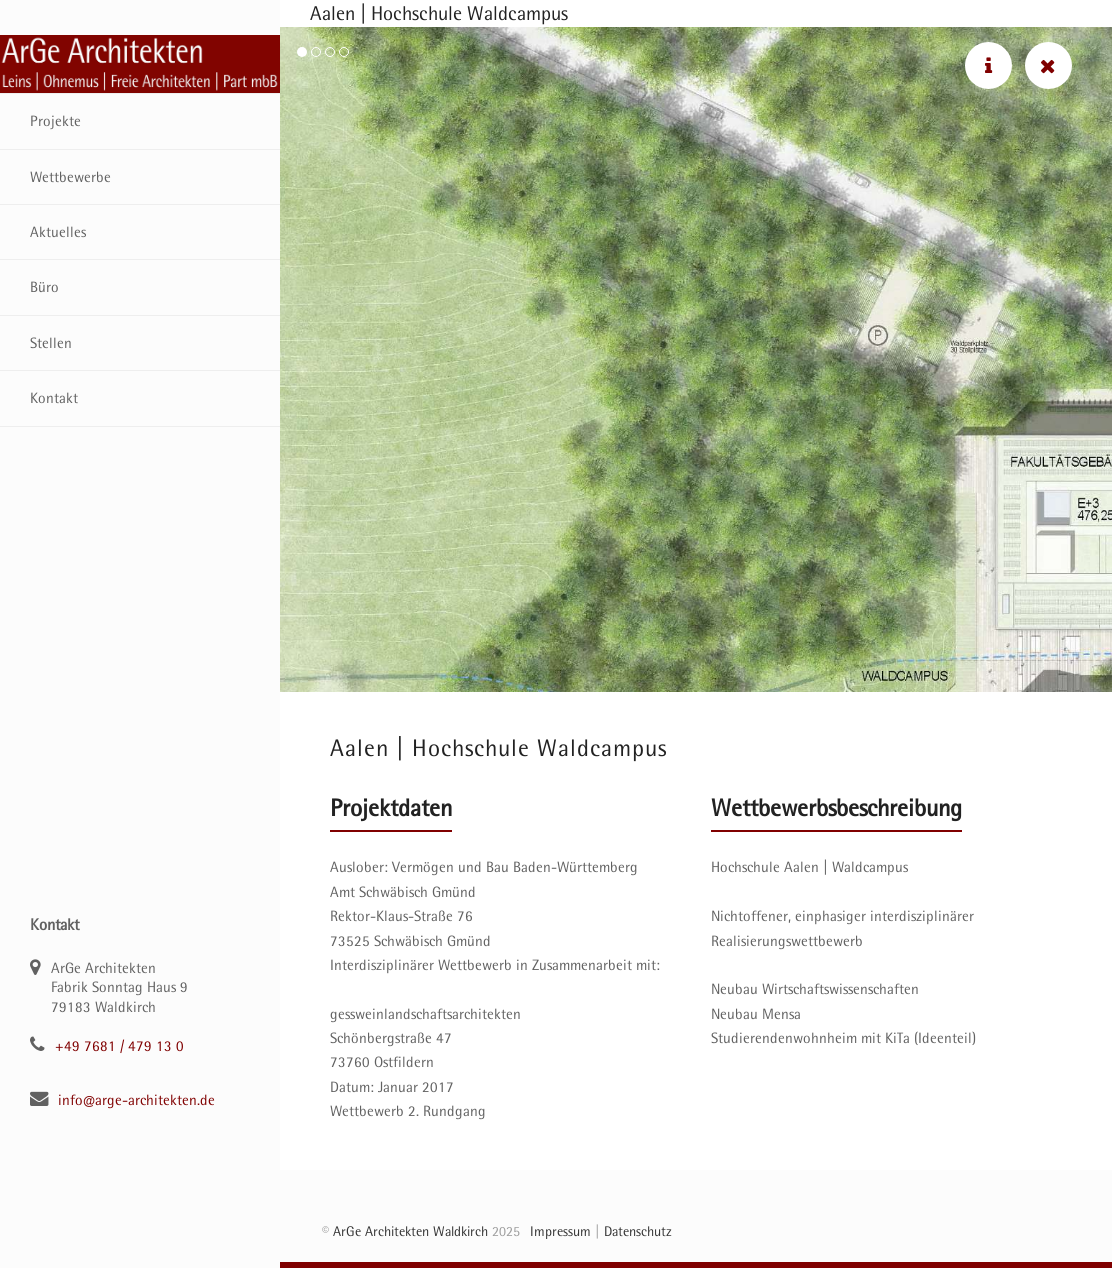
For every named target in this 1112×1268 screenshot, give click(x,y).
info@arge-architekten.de (136, 1099)
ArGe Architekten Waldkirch (410, 1231)
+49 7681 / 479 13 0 (119, 1045)
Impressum (560, 1231)
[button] (302, 52)
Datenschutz (638, 1231)
